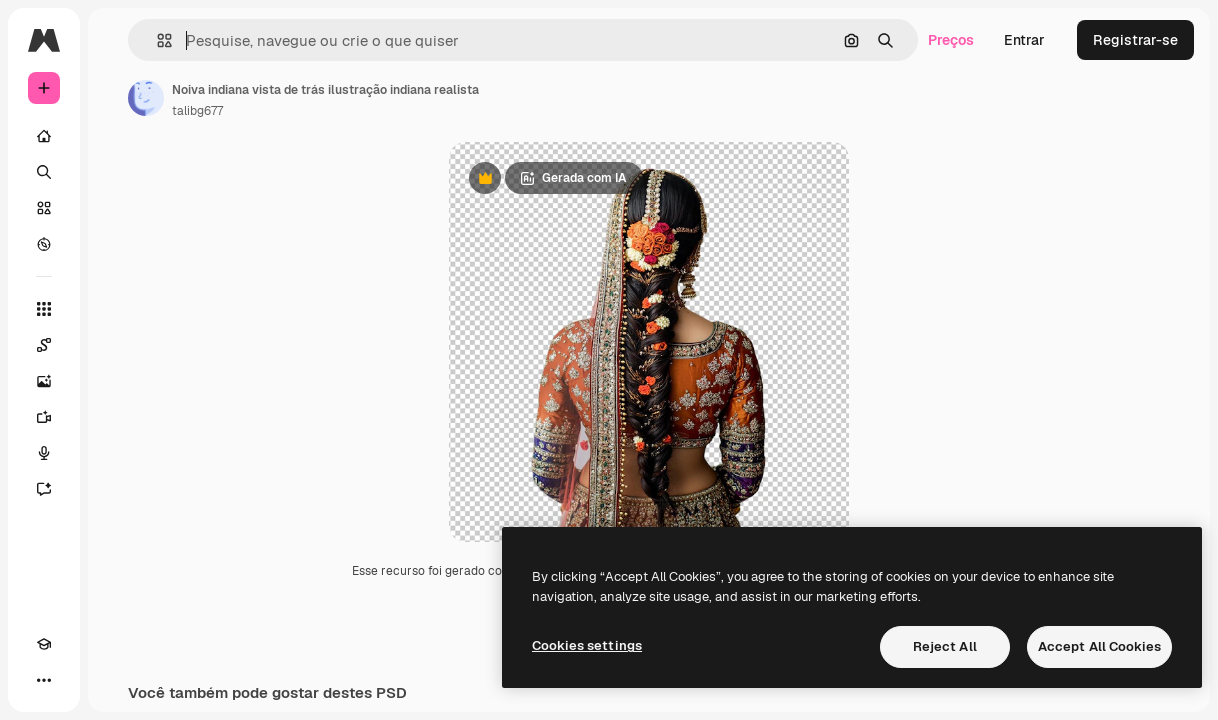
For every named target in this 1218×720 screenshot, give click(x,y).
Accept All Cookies (1099, 646)
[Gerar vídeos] (44, 417)
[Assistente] (44, 489)
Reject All (945, 646)
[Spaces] (44, 345)
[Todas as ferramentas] (44, 309)
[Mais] (44, 680)
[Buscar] (44, 172)
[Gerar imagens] (44, 381)
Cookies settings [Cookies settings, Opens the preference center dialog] (587, 645)
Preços (951, 40)
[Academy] (44, 644)
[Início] (44, 136)
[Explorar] (44, 244)
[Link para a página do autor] (146, 98)
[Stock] (44, 208)
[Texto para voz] (44, 453)
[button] (156, 40)
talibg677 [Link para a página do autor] (197, 111)
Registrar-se (1135, 40)
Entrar (1024, 40)
